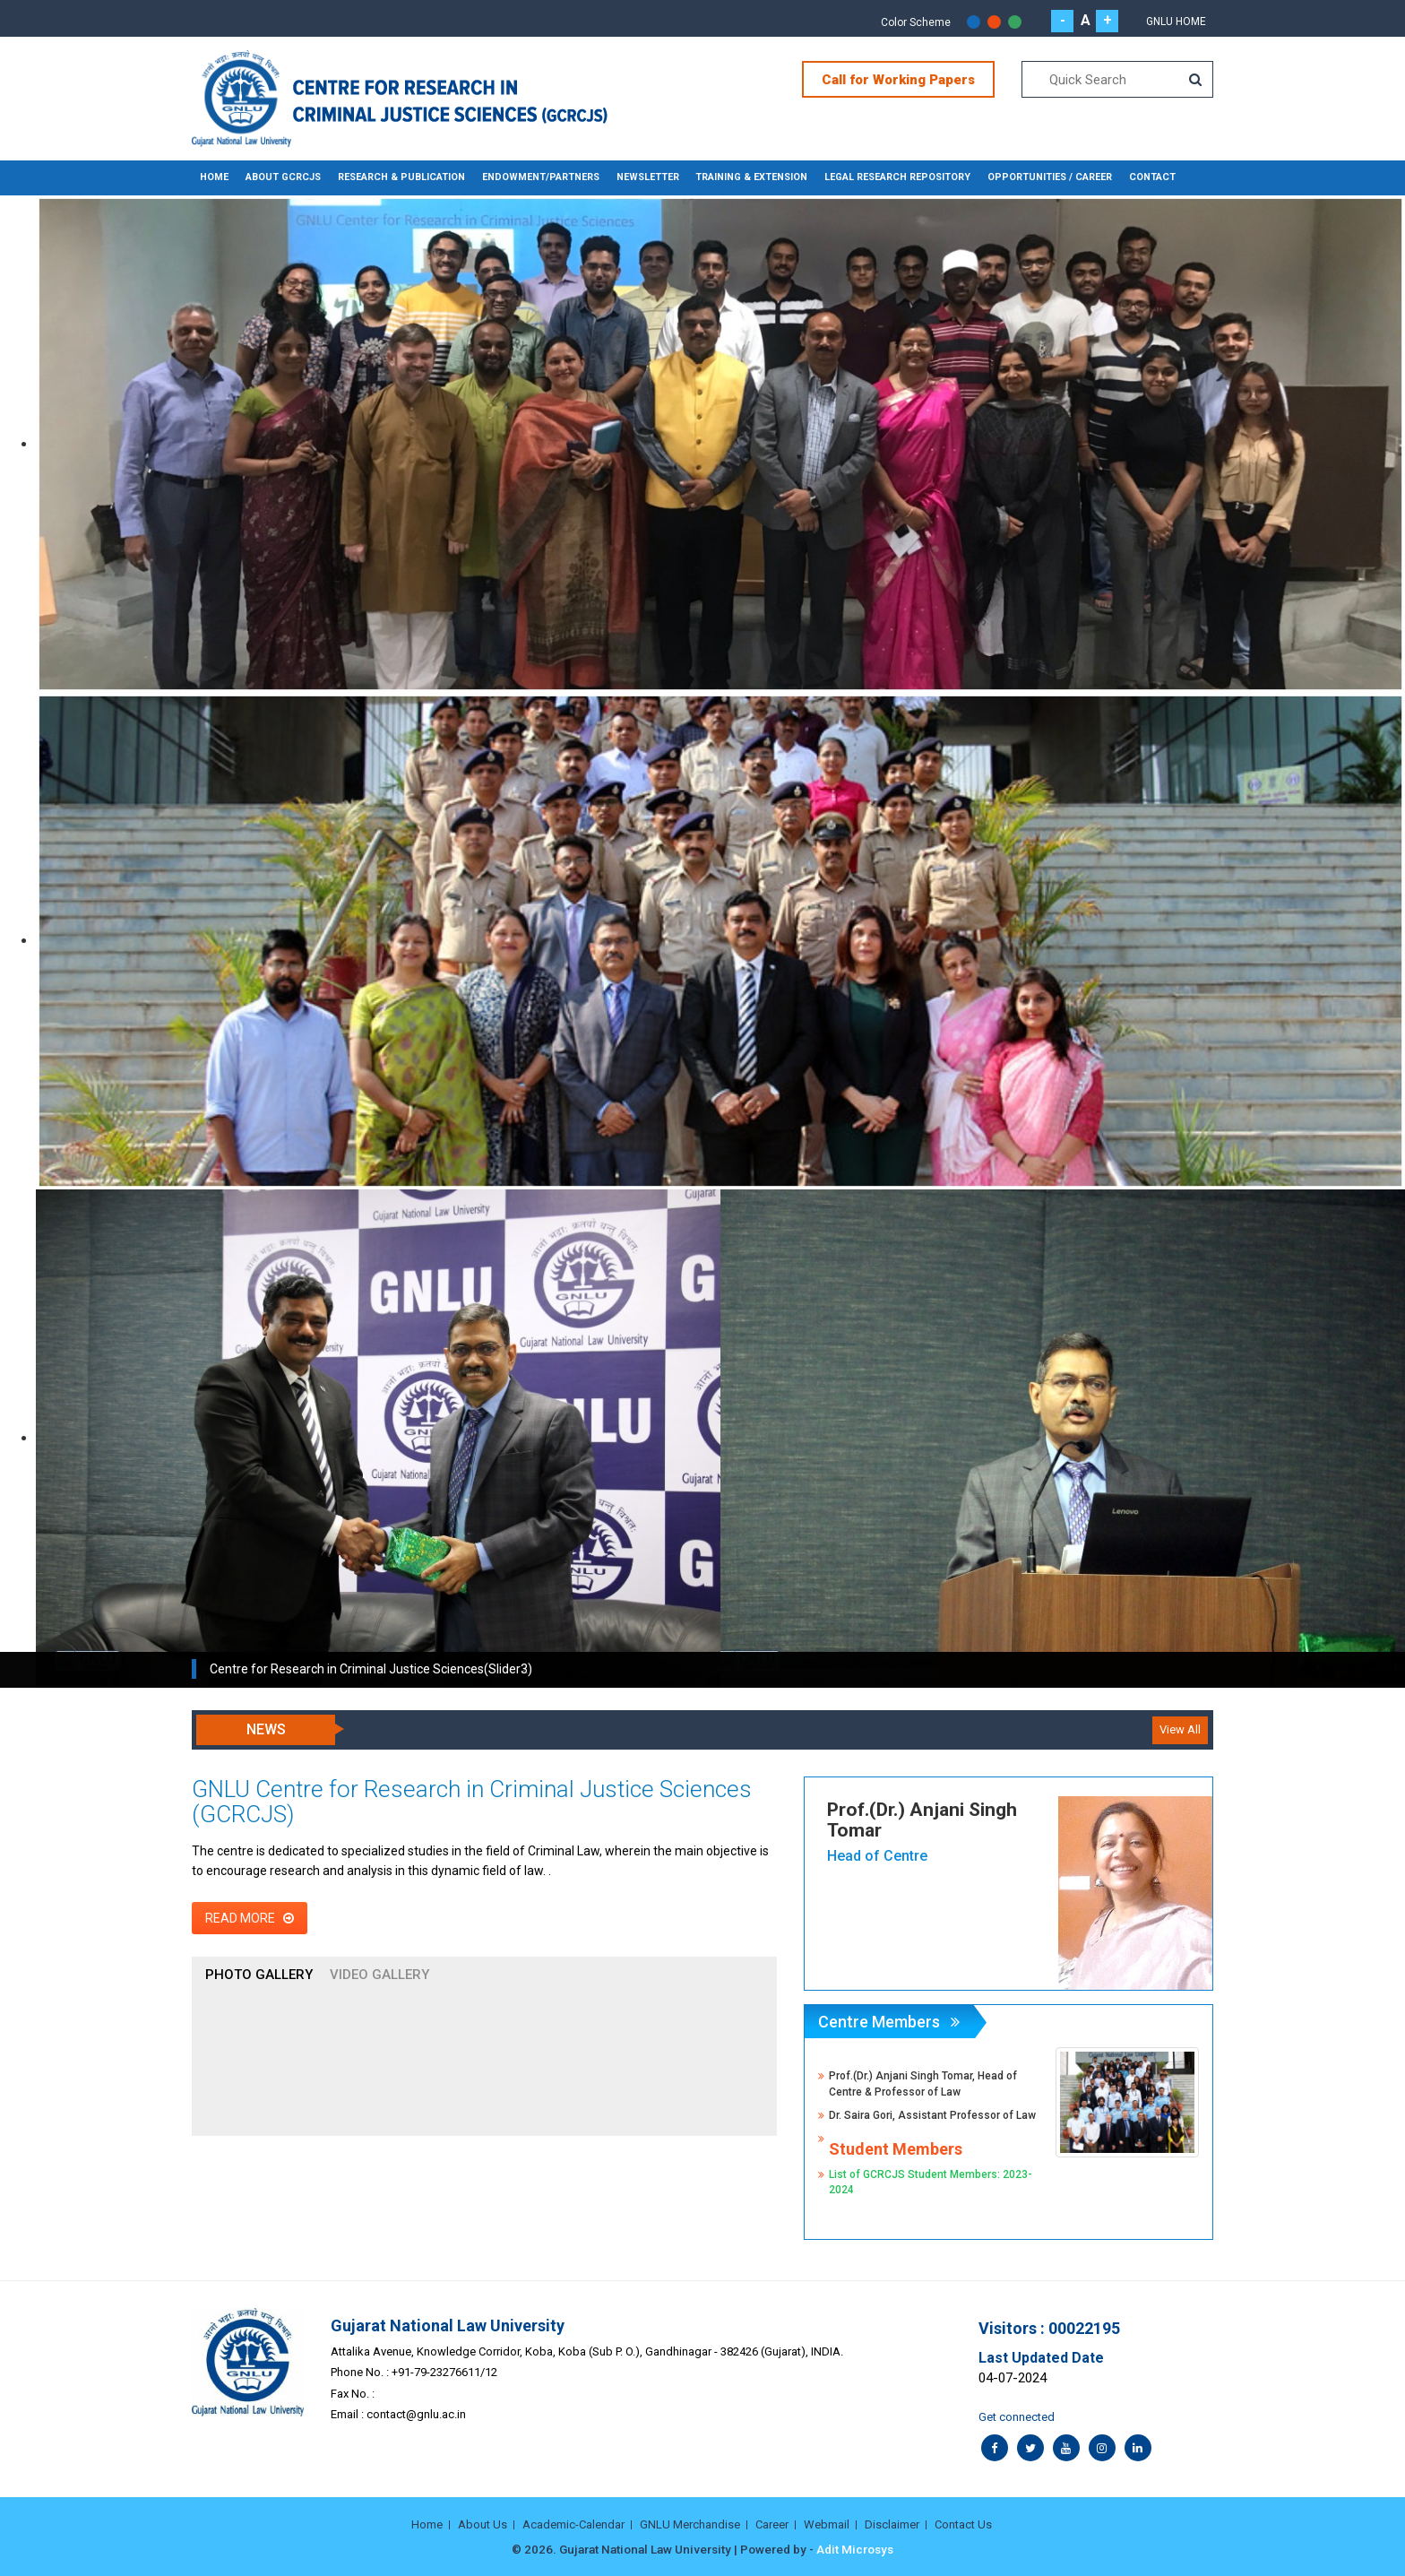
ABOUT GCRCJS (280, 177)
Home (214, 177)
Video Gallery (379, 1974)
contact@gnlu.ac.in (416, 2414)
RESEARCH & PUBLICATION (393, 177)
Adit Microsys (854, 2549)
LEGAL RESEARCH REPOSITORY (877, 177)
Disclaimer (892, 2523)
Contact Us (963, 2523)
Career (772, 2523)
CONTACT (1124, 177)
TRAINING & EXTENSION (733, 177)
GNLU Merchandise (690, 2523)
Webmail (826, 2523)
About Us (482, 2523)
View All (1180, 1728)
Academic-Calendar (573, 2523)
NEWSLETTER (630, 177)
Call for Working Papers (898, 80)
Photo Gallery (259, 1974)
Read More (249, 1917)
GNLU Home (1176, 21)
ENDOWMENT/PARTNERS (527, 177)
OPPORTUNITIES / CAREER (1025, 177)
